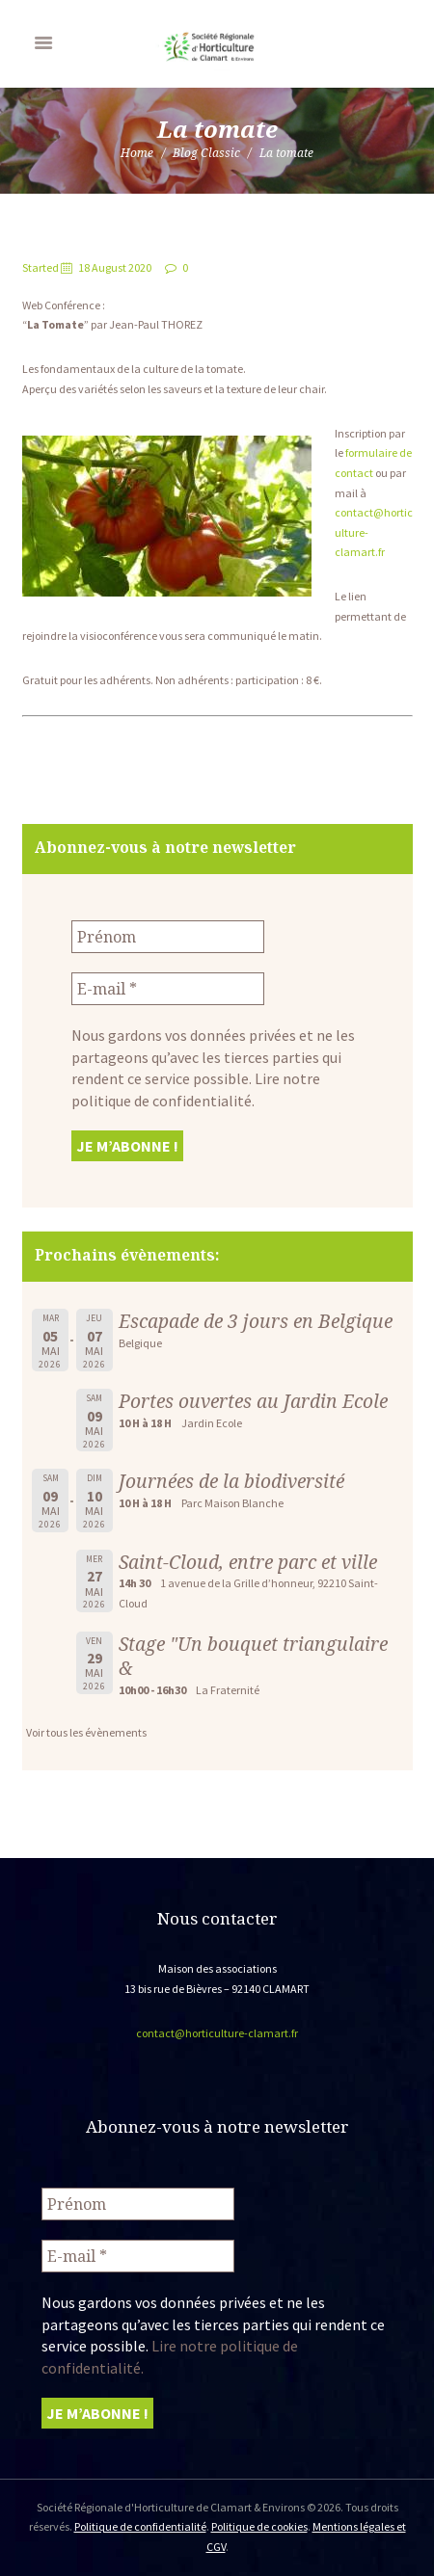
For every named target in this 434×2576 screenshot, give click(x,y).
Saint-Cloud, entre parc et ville (248, 1562)
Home (137, 153)
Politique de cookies (259, 2526)
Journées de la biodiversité (231, 1481)
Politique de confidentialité (140, 2526)
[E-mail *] (167, 988)
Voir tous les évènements (86, 1732)
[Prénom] (167, 936)
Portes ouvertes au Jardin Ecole (253, 1401)
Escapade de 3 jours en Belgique (256, 1321)
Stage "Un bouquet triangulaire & (253, 1656)
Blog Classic (206, 153)
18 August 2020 (114, 267)
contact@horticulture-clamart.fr (217, 2033)
